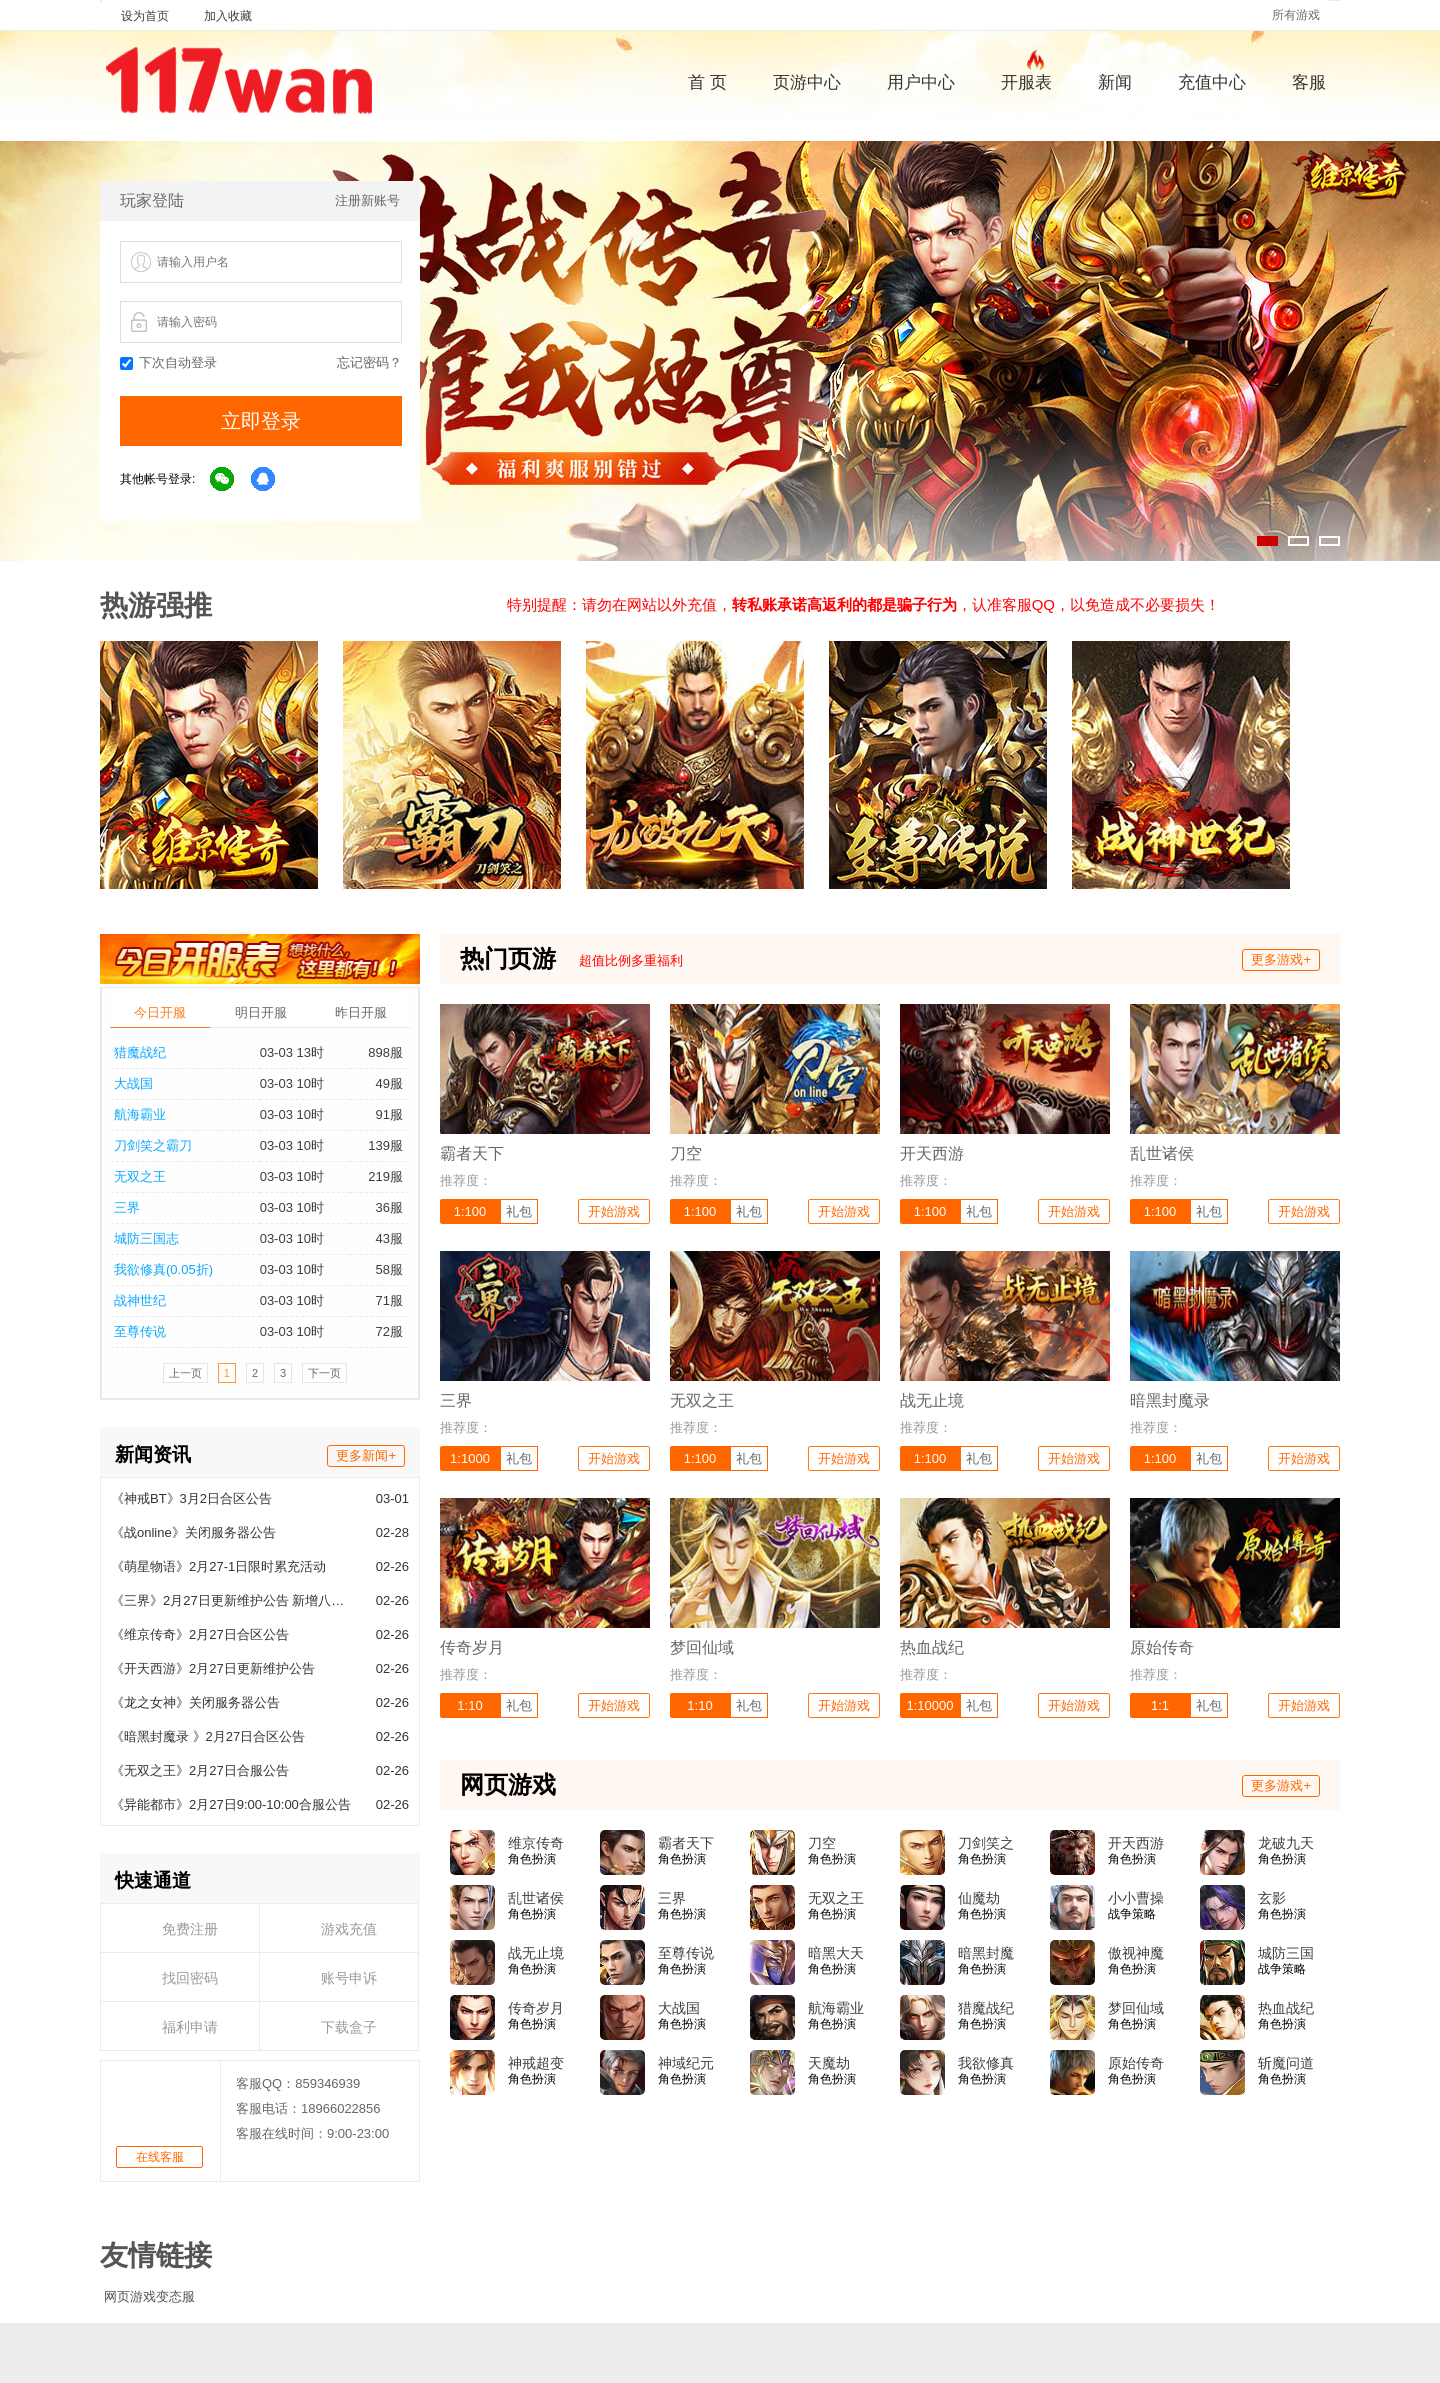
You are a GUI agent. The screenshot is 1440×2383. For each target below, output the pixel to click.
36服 (389, 1207)
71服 (389, 1300)
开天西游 (1136, 1843)
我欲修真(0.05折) (163, 1269)
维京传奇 (536, 1843)
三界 (127, 1207)
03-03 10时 (292, 1083)
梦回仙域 (1136, 2008)
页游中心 (807, 82)
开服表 (1026, 80)
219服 (385, 1176)
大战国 (133, 1083)
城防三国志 (146, 1238)
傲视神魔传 (1136, 1954)
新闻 (1115, 82)
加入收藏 (228, 16)
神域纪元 (686, 2063)
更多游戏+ (1281, 959)
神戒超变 (536, 2063)
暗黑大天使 (836, 1954)
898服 (385, 1052)
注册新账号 (367, 200)
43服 (389, 1238)
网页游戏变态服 (149, 2296)
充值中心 (1212, 82)
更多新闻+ (366, 1455)
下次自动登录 (168, 362)
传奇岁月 (536, 2008)
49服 (389, 1083)
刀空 (822, 1843)
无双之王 (140, 1176)
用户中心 (921, 82)
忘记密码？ (369, 362)
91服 (389, 1114)
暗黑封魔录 (986, 1954)
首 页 (707, 82)
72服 (389, 1331)
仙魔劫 (979, 1898)
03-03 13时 (292, 1052)
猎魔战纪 (140, 1052)
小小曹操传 (1136, 1899)
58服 (389, 1269)
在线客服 (160, 2157)
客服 (1309, 82)
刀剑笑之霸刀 (153, 1145)
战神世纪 (140, 1300)
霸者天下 (686, 1843)
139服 (385, 1145)
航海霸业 (140, 1114)
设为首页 (145, 16)
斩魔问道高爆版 (1286, 2064)
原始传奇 (1136, 2063)
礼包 (519, 1211)
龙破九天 (1286, 1843)
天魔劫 (829, 2063)
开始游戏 (614, 1211)
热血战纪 (1286, 2008)
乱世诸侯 (536, 1898)
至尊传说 (140, 1331)
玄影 (1272, 1898)
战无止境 (536, 1953)
